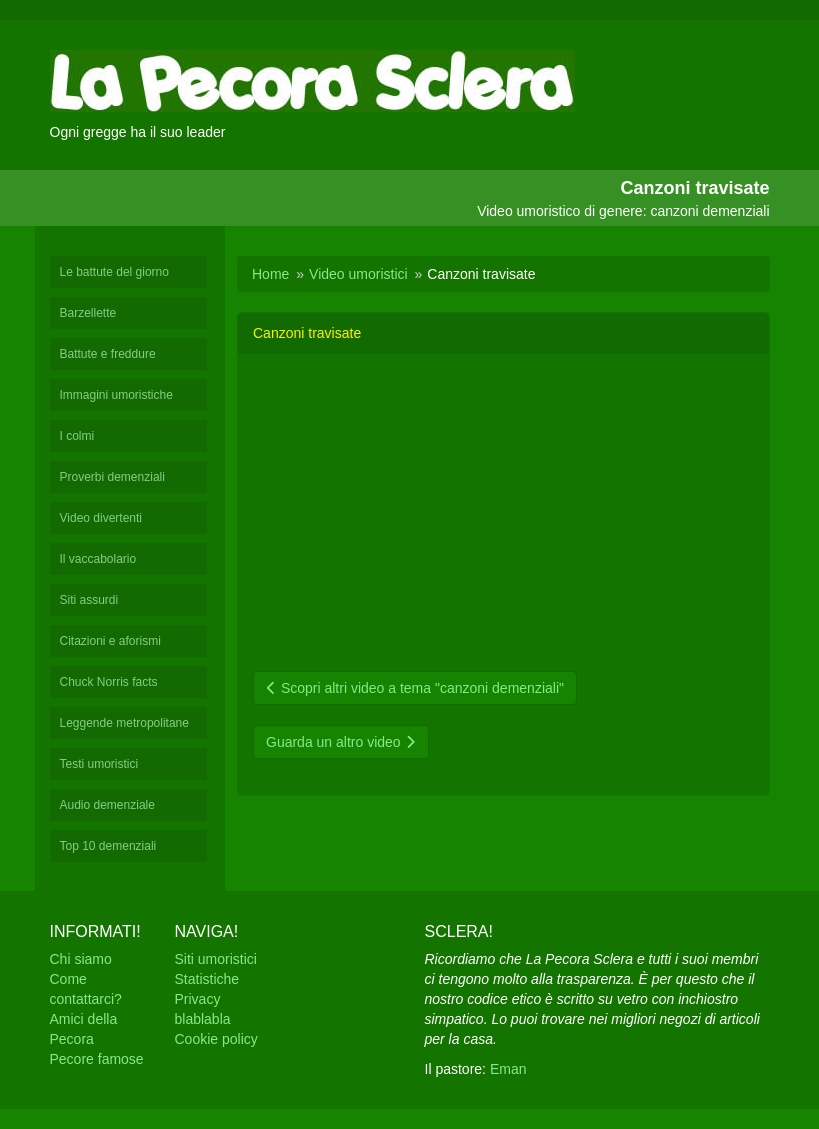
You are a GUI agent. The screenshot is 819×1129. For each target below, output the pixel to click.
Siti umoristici (216, 959)
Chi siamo (81, 959)
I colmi (77, 436)
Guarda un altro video (341, 742)
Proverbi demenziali (112, 477)
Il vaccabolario (98, 559)
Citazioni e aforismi (110, 641)
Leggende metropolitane (124, 723)
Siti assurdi (89, 600)
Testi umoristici (99, 764)
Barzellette (88, 313)
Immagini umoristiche (116, 395)
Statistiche (207, 979)
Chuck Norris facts (109, 682)
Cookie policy (216, 1039)
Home (270, 274)
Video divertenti (101, 518)
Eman (508, 1069)
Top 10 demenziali (108, 846)
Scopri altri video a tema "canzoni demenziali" (415, 688)
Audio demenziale (107, 805)
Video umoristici (358, 274)
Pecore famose (97, 1059)
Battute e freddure (108, 354)
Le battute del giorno (114, 272)
